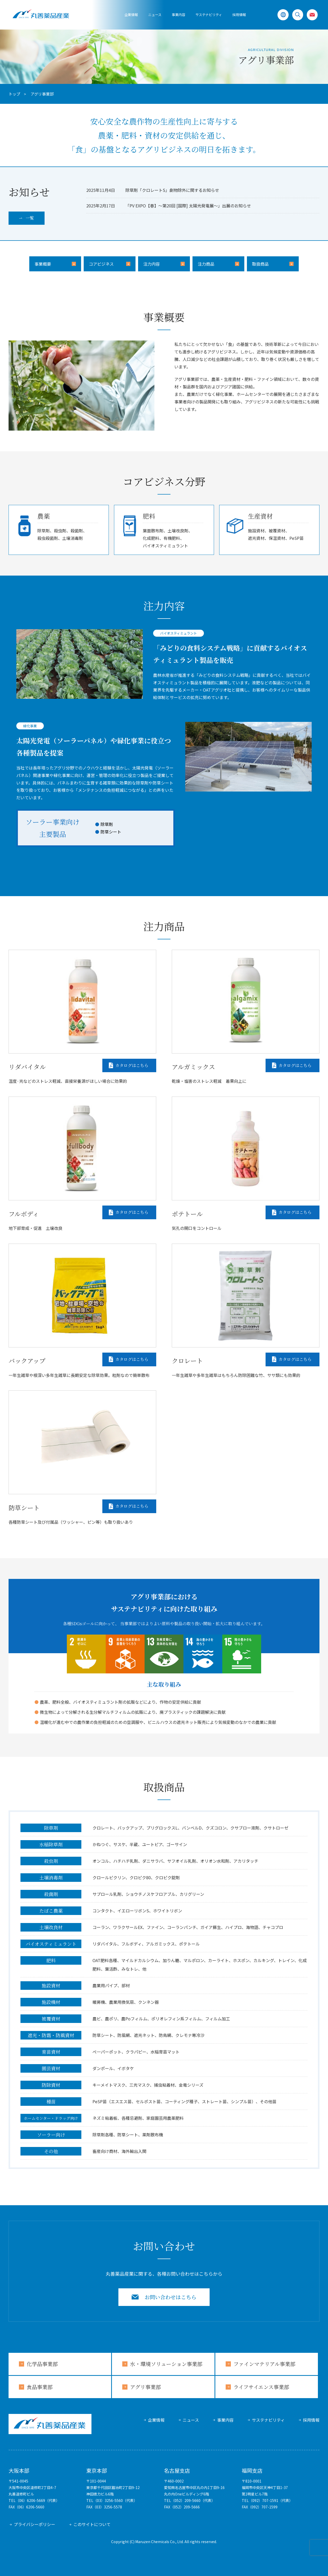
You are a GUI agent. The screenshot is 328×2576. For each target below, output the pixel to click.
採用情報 (239, 14)
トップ (14, 94)
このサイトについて (92, 2524)
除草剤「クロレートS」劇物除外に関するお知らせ (172, 190)
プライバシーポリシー (34, 2524)
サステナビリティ (268, 2420)
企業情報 (131, 14)
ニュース (154, 14)
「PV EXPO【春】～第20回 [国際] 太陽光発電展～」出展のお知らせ (188, 205)
